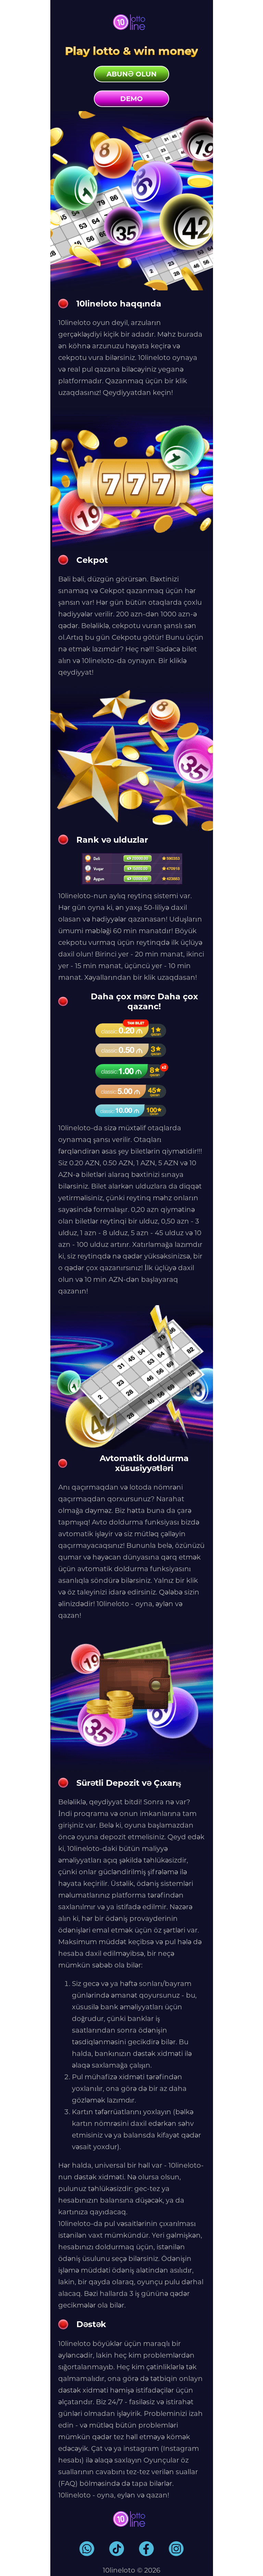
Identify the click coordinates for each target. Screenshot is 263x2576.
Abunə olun (131, 74)
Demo (131, 99)
